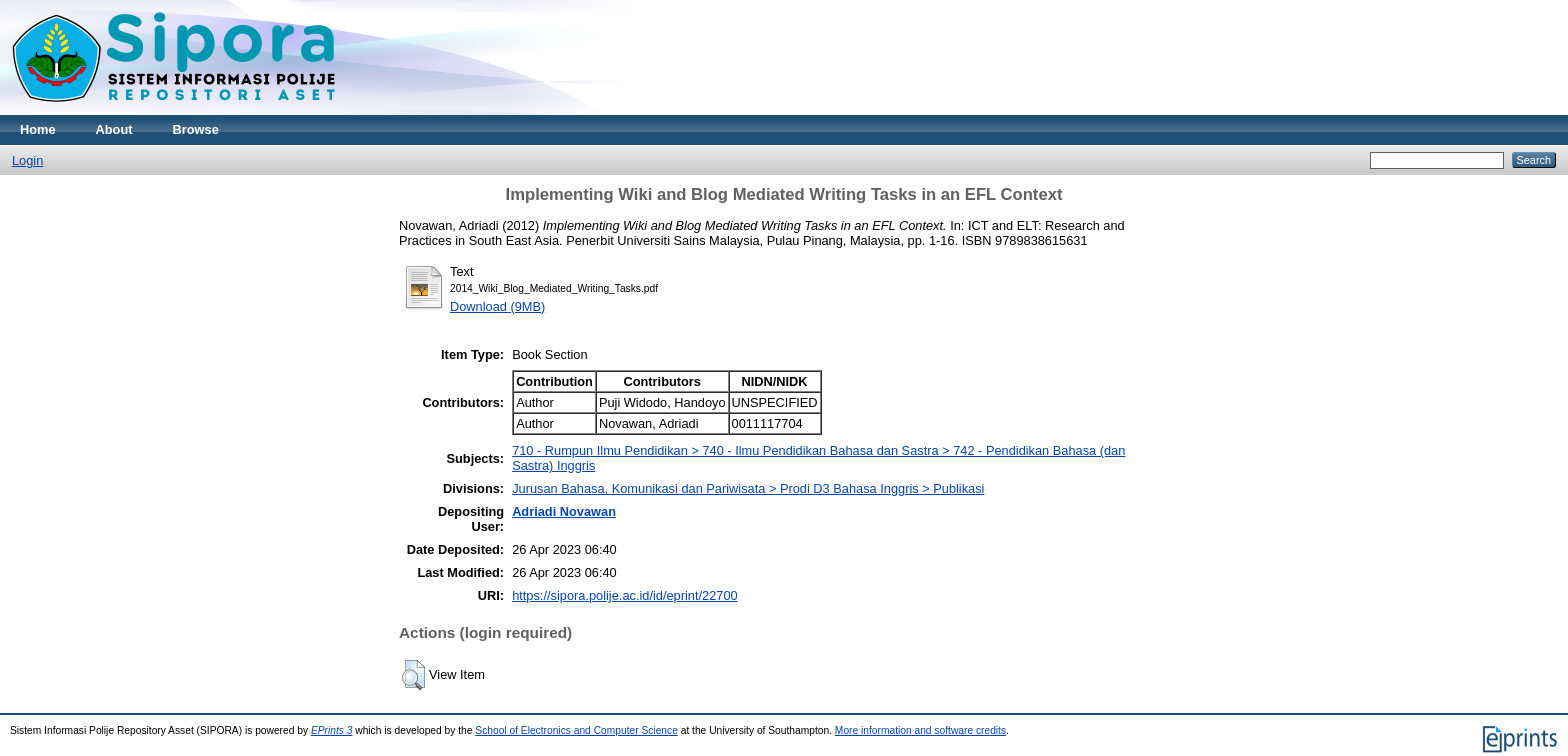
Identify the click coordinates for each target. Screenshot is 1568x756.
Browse (196, 129)
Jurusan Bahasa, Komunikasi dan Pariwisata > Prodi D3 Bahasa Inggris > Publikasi (748, 488)
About (114, 129)
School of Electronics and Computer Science (576, 730)
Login (27, 160)
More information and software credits (920, 730)
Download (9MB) (497, 306)
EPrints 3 (332, 730)
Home (38, 129)
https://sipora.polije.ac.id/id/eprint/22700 (625, 595)
